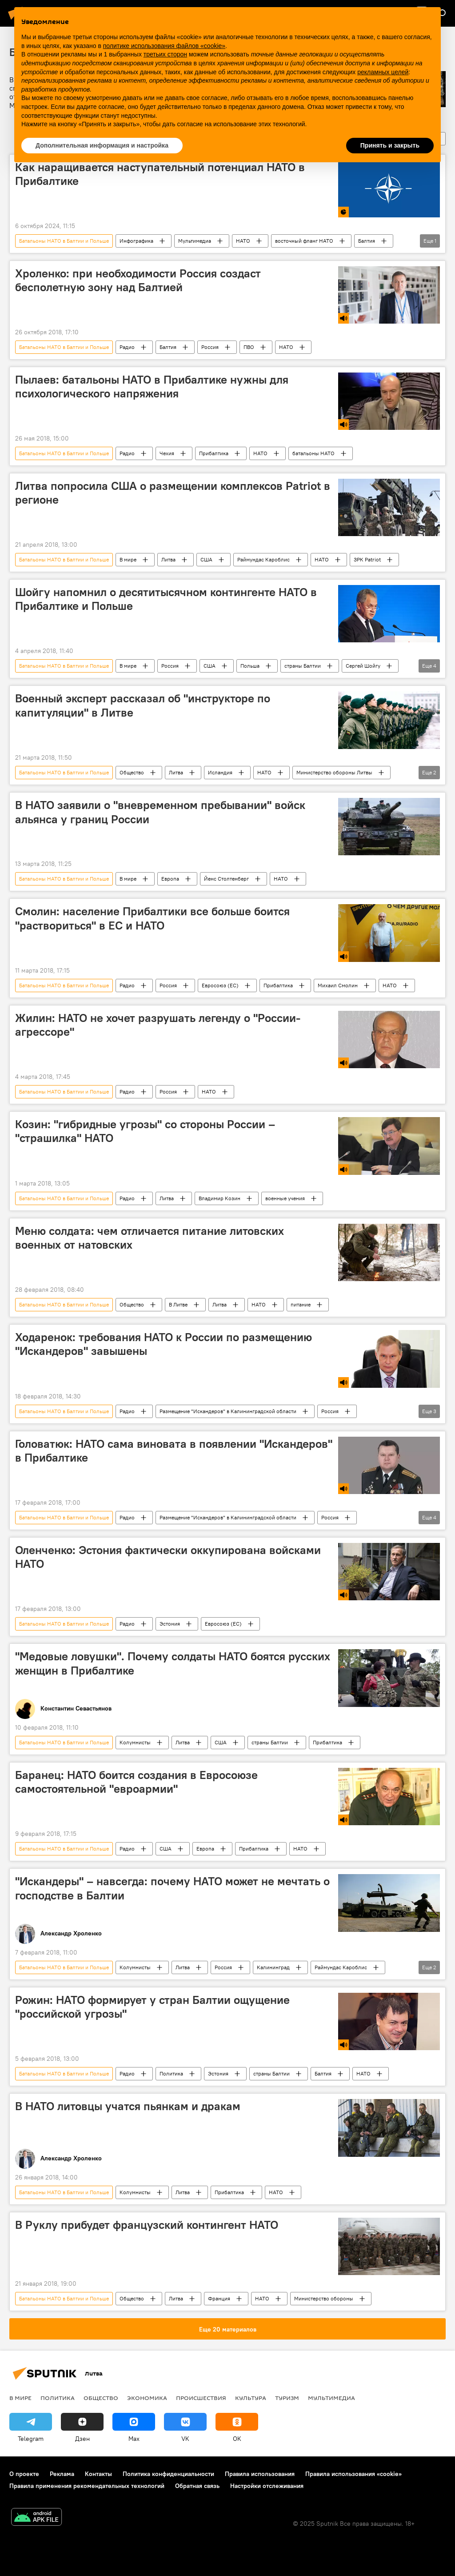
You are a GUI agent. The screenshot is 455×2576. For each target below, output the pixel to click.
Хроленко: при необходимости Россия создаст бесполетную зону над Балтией (138, 280)
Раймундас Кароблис (263, 559)
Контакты (98, 2474)
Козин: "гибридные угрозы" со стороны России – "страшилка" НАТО (145, 1131)
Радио (127, 347)
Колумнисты (135, 1742)
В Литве (178, 1304)
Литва (168, 559)
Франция (219, 2298)
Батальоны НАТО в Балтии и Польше (64, 240)
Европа (170, 878)
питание (301, 1304)
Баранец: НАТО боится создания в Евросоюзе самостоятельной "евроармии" (136, 1782)
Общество (132, 772)
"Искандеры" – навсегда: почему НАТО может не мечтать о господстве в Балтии (172, 1888)
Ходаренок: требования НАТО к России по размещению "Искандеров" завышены (163, 1344)
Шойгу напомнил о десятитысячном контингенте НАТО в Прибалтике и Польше (166, 599)
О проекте (24, 2474)
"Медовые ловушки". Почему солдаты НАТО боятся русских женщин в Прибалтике (172, 1663)
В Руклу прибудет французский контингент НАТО (146, 2225)
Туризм (287, 2398)
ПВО (248, 347)
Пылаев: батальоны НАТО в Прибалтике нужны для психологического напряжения (151, 387)
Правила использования (260, 2474)
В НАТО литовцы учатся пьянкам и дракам (127, 2106)
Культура (250, 2398)
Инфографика (136, 240)
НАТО (243, 240)
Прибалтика (213, 453)
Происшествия (201, 2398)
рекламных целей (382, 72)
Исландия (220, 772)
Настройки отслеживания (266, 2486)
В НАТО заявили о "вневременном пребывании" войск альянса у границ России (160, 812)
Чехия (167, 453)
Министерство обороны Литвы (334, 772)
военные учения (285, 1198)
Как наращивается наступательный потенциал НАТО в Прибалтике (160, 174)
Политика (171, 2073)
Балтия (366, 240)
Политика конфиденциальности (168, 2474)
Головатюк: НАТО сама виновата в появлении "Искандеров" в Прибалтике (173, 1451)
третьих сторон (165, 54)
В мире (128, 559)
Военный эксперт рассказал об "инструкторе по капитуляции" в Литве (142, 705)
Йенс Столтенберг (226, 878)
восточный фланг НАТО (304, 240)
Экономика (147, 2398)
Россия (210, 347)
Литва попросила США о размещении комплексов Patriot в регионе (172, 493)
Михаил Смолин (338, 985)
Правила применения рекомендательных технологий (86, 2486)
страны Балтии (302, 665)
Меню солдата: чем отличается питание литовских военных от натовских (149, 1238)
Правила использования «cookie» (353, 2474)
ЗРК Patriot (367, 559)
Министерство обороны (323, 2298)
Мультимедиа (194, 240)
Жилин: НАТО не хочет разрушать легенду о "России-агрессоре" (157, 1025)
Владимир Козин (219, 1198)
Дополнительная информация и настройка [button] (102, 145)
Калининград (273, 1967)
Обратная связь (197, 2486)
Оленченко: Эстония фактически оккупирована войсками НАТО (168, 1557)
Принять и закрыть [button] (389, 145)
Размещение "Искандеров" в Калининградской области (228, 1411)
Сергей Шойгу (363, 665)
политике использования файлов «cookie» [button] (164, 45)
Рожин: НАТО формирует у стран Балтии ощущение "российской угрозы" (152, 2007)
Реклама (62, 2474)
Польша (249, 665)
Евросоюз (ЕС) (220, 985)
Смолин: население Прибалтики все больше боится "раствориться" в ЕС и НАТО (152, 918)
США (206, 559)
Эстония (170, 1623)
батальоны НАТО (313, 453)
